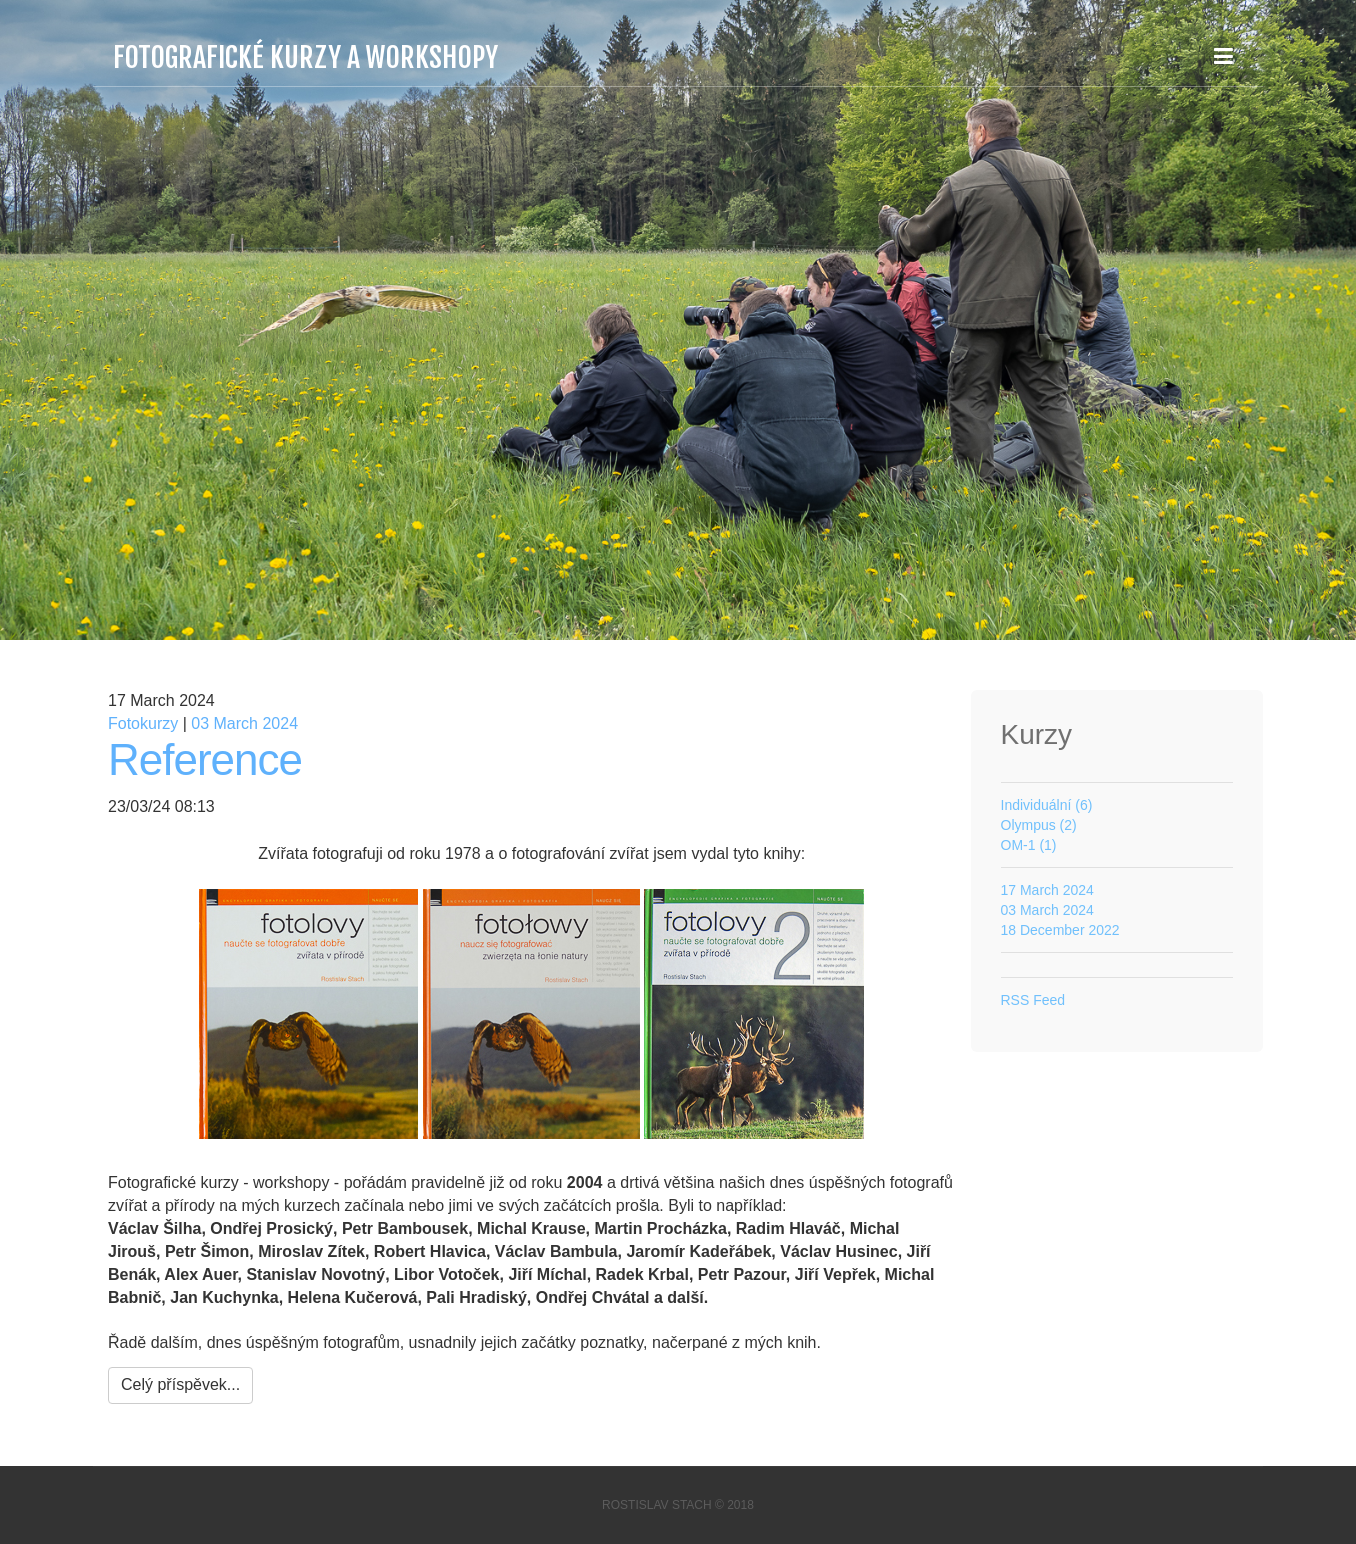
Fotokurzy (143, 723)
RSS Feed (1033, 1000)
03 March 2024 (244, 723)
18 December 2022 (1060, 930)
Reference (205, 759)
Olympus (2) (1039, 825)
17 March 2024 (1047, 890)
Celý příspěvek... (180, 1384)
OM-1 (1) (1029, 845)
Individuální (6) (1047, 805)
